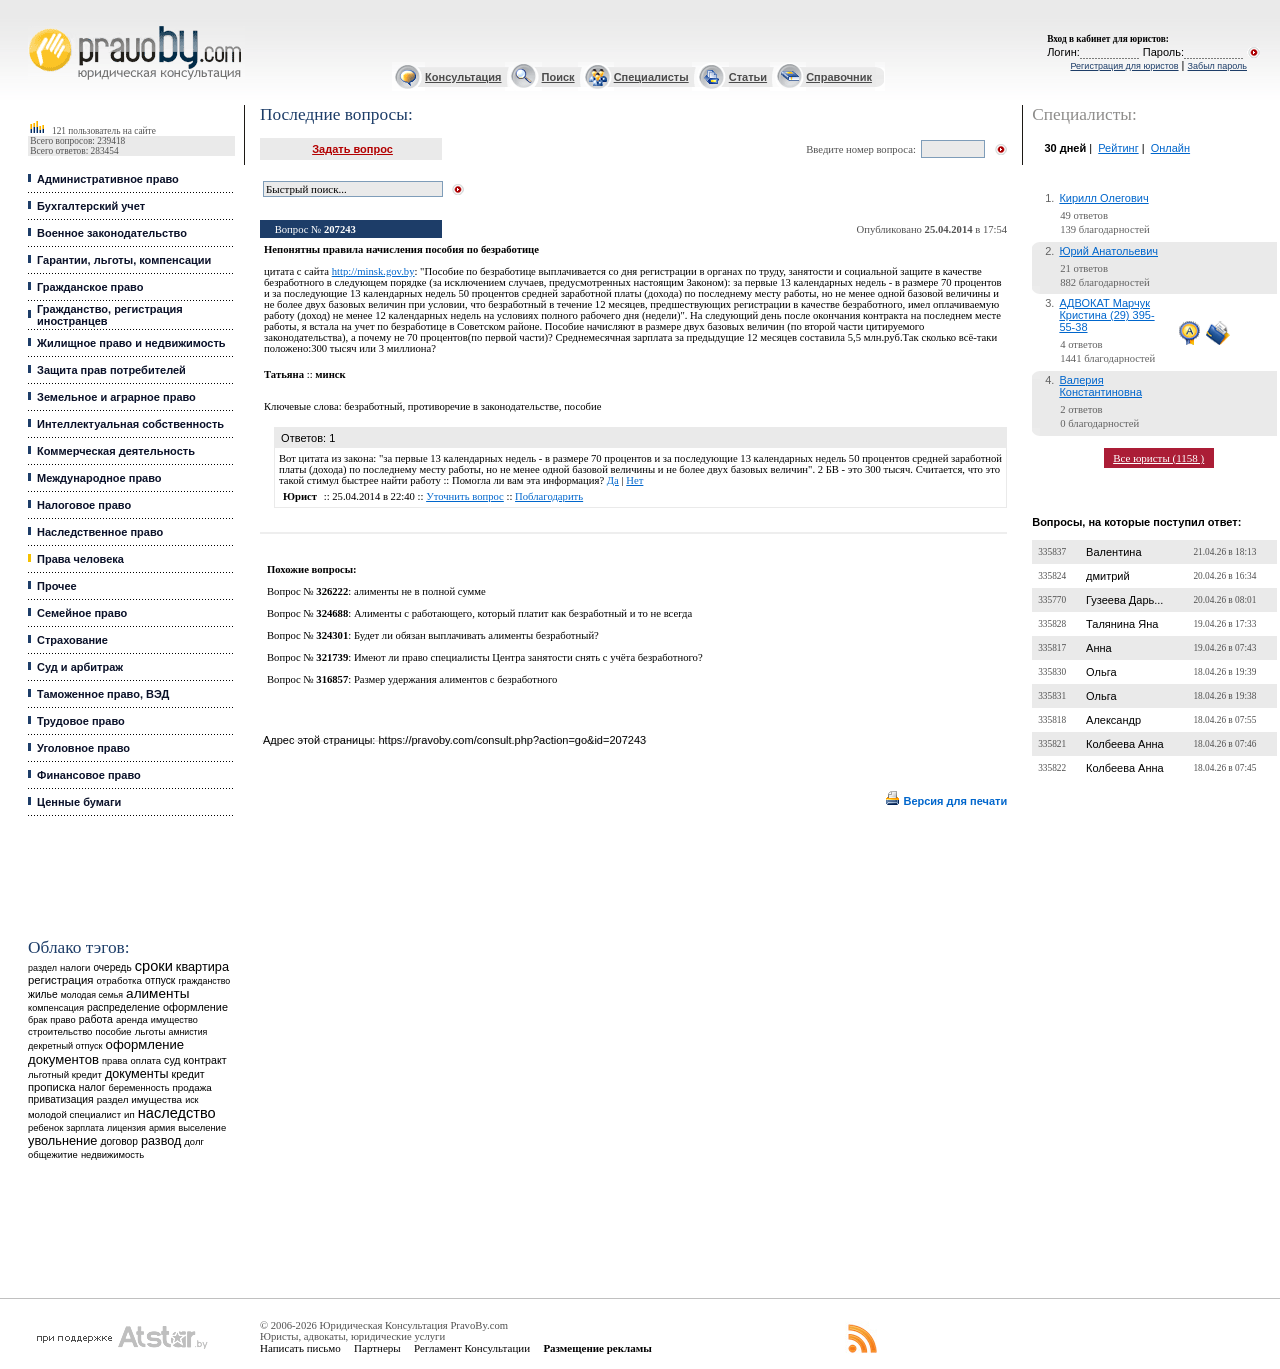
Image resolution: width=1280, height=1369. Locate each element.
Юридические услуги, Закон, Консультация (38, 26)
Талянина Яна (1122, 624)
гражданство (204, 981)
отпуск (160, 980)
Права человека (80, 559)
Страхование (72, 640)
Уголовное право (83, 748)
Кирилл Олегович (1103, 198)
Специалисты (651, 77)
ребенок (45, 1127)
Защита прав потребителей (111, 370)
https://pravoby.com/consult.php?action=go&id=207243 (512, 740)
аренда (132, 1019)
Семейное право (82, 613)
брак (37, 1020)
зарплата (85, 1128)
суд (172, 1060)
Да (613, 480)
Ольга (1101, 672)
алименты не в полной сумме (420, 591)
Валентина (1113, 552)
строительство (60, 1031)
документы (137, 1074)
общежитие (53, 1154)
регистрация (60, 980)
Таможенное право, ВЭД (103, 694)
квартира (202, 966)
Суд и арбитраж (80, 667)
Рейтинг (1118, 148)
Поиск (558, 77)
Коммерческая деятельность (116, 451)
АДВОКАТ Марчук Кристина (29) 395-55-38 (1106, 315)
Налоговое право (84, 505)
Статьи (748, 77)
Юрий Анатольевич (1108, 251)
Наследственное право (100, 532)
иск (191, 1100)
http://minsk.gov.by (373, 271)
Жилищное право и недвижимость (131, 343)
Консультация (463, 77)
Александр (1113, 720)
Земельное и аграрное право (116, 397)
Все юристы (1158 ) (1158, 458)
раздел (42, 968)
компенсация (56, 1008)
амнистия (188, 1032)
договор (119, 1141)
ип (129, 1114)
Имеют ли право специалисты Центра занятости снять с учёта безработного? (528, 657)
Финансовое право (89, 775)
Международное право (99, 478)
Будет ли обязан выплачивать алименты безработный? (476, 635)
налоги (75, 967)
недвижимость (112, 1154)
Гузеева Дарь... (1124, 600)
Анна (1099, 648)
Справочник (839, 77)
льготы (150, 1031)
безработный (373, 406)
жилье (43, 994)
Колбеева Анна (1125, 744)
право (62, 1020)
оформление (195, 1007)
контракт (205, 1060)
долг (194, 1141)
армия (162, 1128)
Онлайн (1170, 148)
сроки (154, 966)
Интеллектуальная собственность (130, 424)
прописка (52, 1087)
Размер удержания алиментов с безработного (455, 679)
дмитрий (1108, 576)
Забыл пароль (1217, 66)
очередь (112, 967)
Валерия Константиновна (1100, 386)
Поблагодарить (549, 496)
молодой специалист (74, 1114)
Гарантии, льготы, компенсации (124, 260)
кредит (188, 1074)
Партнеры (377, 1348)
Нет (634, 480)
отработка (119, 980)
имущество (174, 1020)
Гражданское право (90, 287)
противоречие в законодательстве (483, 406)
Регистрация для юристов (1124, 66)
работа (96, 1019)
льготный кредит (65, 1074)
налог (92, 1087)
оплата (145, 1060)
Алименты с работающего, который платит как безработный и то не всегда (523, 613)
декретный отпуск (65, 1046)
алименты (157, 993)
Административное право (108, 179)
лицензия (126, 1128)
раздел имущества (139, 1099)
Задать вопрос (352, 149)
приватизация (61, 1099)
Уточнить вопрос (465, 496)
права (114, 1061)
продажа (192, 1087)
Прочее (57, 586)
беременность (138, 1088)
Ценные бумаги (79, 802)
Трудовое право (81, 721)
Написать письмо (300, 1348)
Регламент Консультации (472, 1348)
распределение (123, 1007)
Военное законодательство (112, 233)
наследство (177, 1113)
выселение (202, 1127)
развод (161, 1141)
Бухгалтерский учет (91, 206)
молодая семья (92, 995)
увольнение (62, 1140)
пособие (114, 1032)
